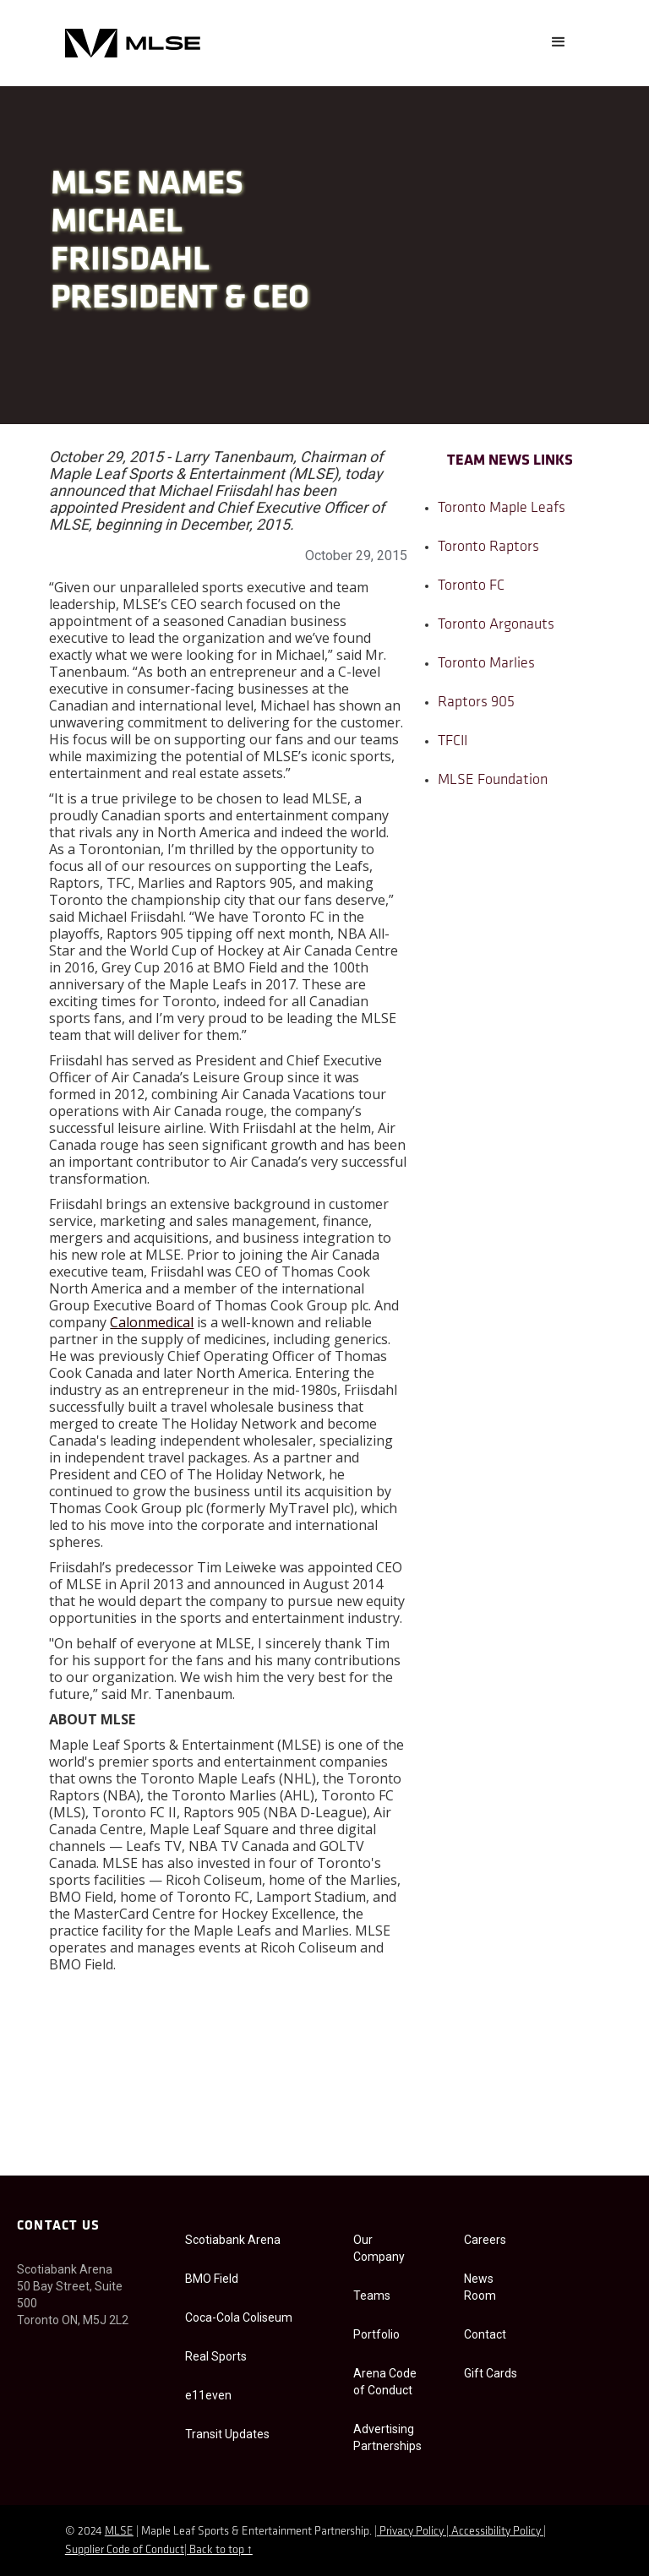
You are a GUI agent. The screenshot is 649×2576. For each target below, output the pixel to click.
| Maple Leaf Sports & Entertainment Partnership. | (255, 2531)
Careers (485, 2240)
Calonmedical (152, 1322)
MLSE (119, 2531)
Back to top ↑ (221, 2550)
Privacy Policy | (414, 2531)
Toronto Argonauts (496, 625)
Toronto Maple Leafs (501, 508)
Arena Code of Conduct (385, 2381)
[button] (558, 42)
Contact (485, 2334)
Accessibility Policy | (498, 2531)
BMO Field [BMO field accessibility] (211, 2278)
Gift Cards (490, 2373)
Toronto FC (471, 586)
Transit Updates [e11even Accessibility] (227, 2434)
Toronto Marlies (486, 664)
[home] (132, 43)
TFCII (452, 741)
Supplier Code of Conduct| (127, 2550)
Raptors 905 (476, 702)
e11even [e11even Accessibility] (208, 2395)
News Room (480, 2287)
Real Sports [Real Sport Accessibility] (216, 2356)
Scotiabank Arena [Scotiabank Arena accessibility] (233, 2240)
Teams (371, 2295)
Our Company (379, 2248)
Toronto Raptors (488, 547)
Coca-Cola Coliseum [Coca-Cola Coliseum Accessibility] (238, 2317)
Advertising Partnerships (387, 2437)
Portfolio (376, 2334)
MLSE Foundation (493, 780)
